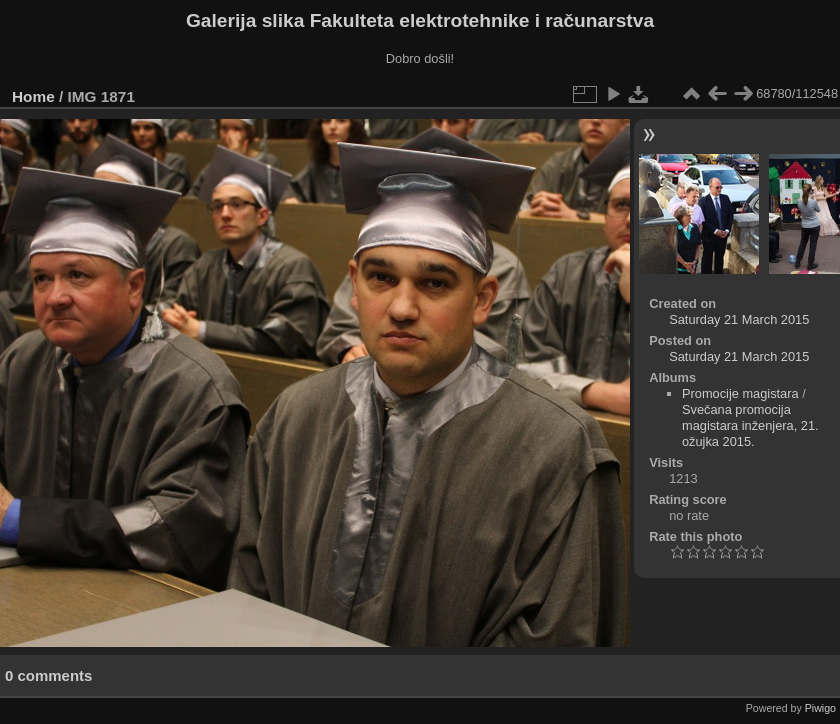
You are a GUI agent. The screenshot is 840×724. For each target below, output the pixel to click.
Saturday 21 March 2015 (739, 319)
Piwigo (820, 708)
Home (33, 96)
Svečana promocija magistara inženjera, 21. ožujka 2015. (750, 425)
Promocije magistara (740, 393)
